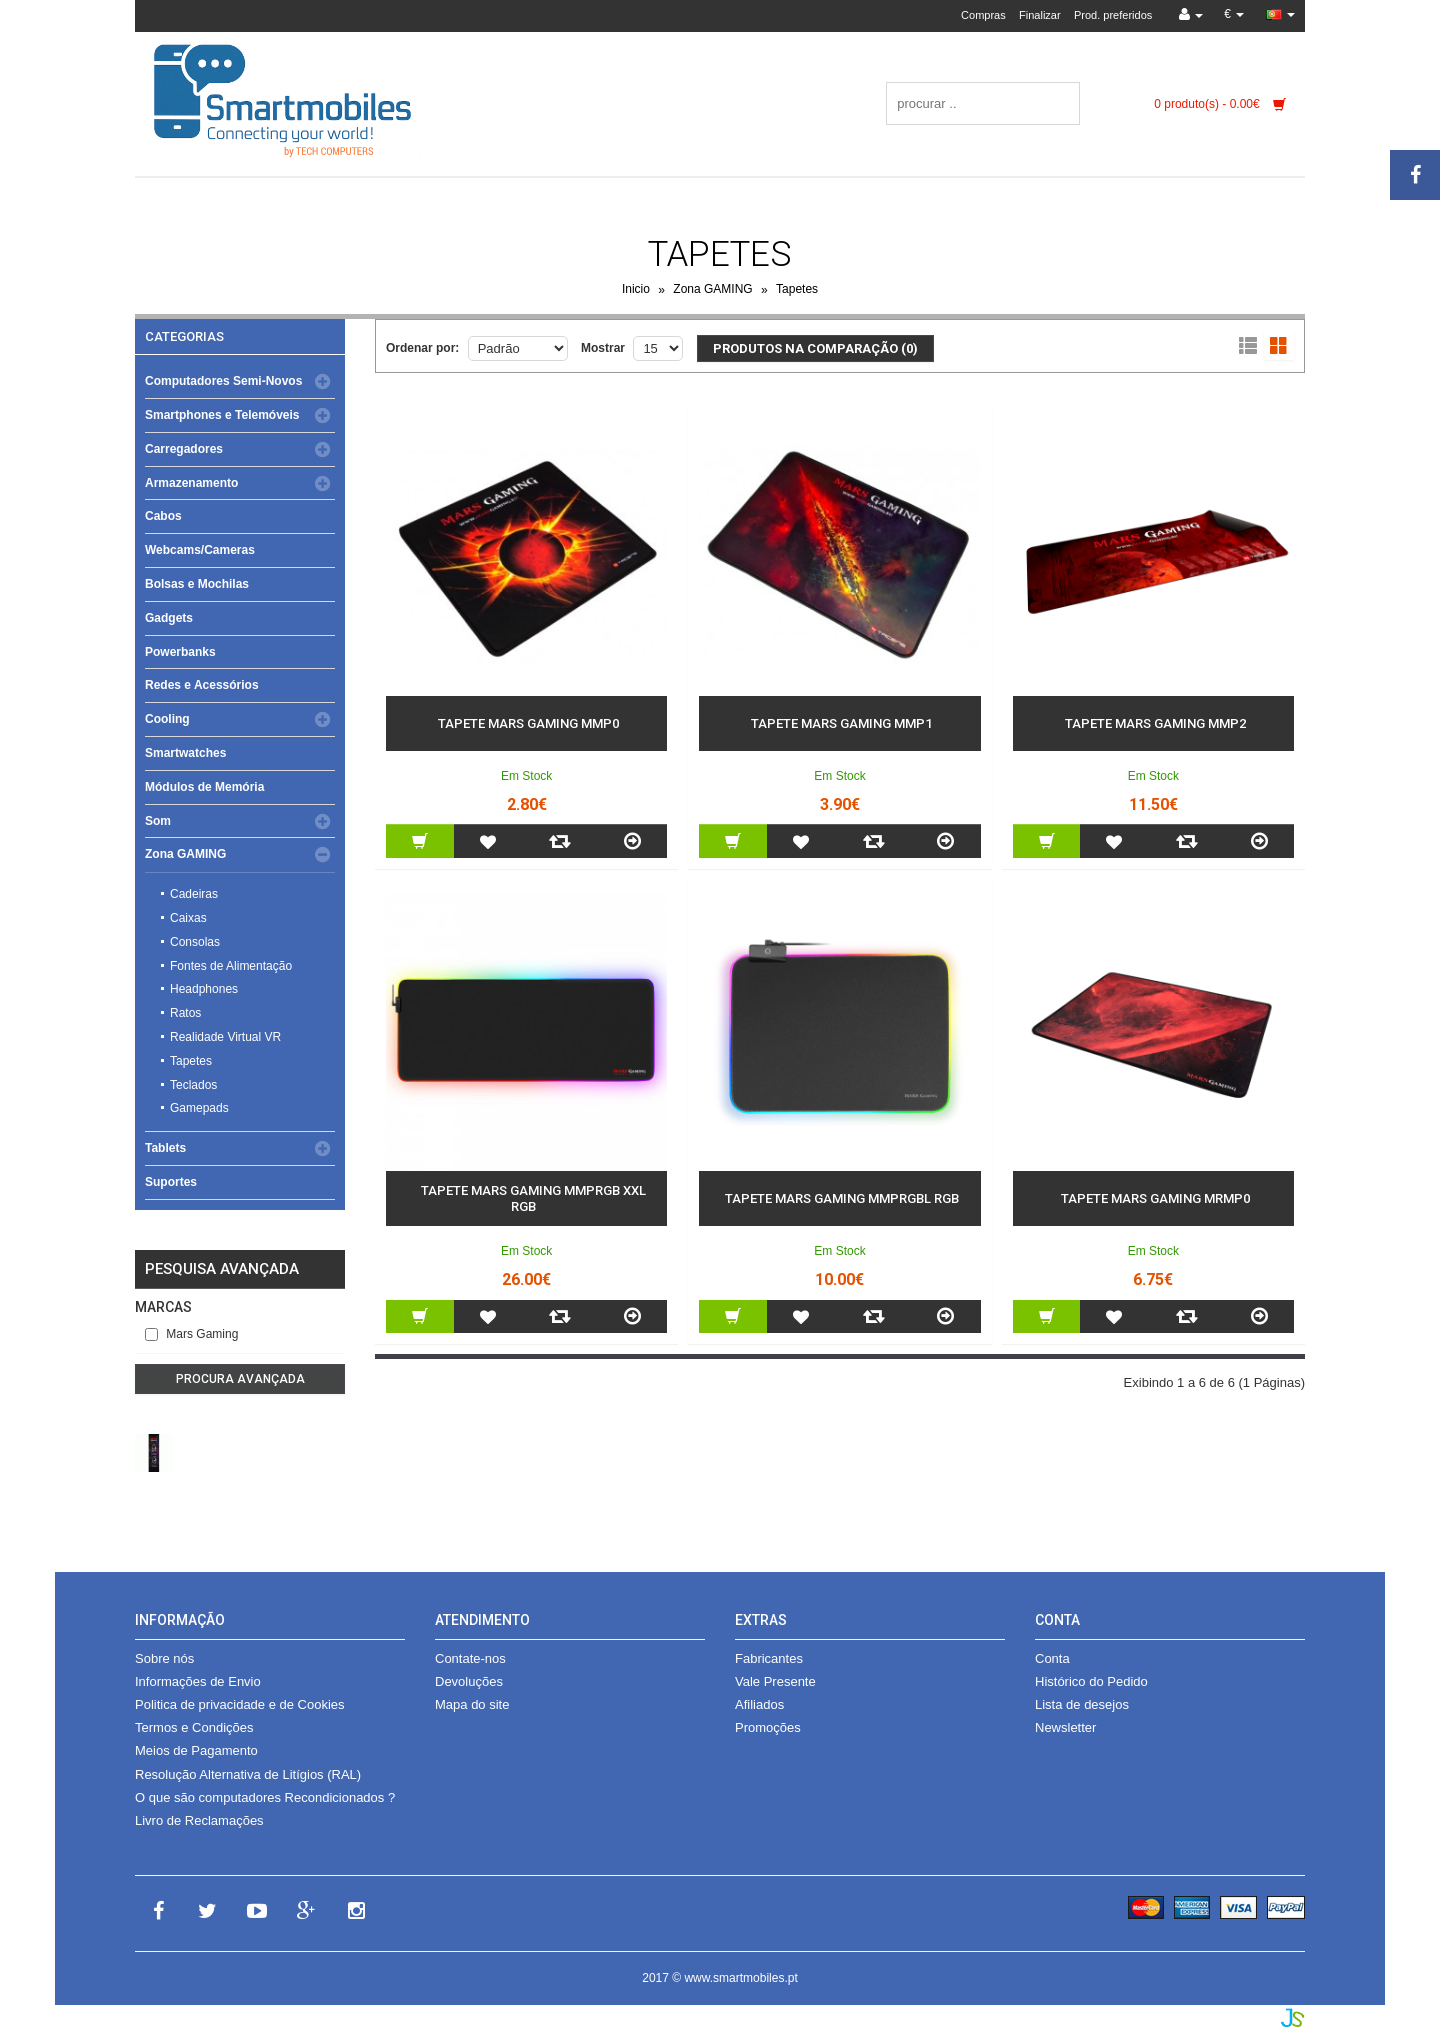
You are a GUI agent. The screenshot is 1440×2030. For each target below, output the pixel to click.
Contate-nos (470, 1658)
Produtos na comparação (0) (815, 348)
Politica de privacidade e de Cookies (240, 1704)
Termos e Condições (194, 1727)
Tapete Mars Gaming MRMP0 (1155, 1198)
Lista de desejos (1082, 1704)
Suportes (171, 1182)
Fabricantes (769, 1658)
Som (158, 821)
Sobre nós (164, 1658)
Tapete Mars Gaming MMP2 (1155, 723)
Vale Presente (775, 1681)
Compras (983, 15)
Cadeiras (194, 894)
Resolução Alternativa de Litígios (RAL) (248, 1774)
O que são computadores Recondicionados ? (265, 1797)
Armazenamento (191, 483)
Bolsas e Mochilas (197, 584)
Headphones (204, 989)
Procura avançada (240, 1379)
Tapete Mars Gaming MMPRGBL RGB (842, 1198)
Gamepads (199, 1108)
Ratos (185, 1013)
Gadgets (169, 618)
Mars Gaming (191, 1334)
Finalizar (1040, 15)
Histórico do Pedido (1091, 1681)
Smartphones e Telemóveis (222, 415)
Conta (1052, 1658)
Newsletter (1065, 1727)
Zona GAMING (712, 290)
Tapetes (797, 290)
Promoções (768, 1727)
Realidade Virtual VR (225, 1037)
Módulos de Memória (204, 787)
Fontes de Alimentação (231, 966)
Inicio (636, 290)
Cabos (163, 516)
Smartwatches (185, 753)
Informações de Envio (198, 1681)
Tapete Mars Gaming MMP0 (528, 723)
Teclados (193, 1085)
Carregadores (184, 449)
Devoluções (469, 1681)
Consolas (195, 942)
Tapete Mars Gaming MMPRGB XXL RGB (533, 1198)
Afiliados (759, 1704)
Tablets (165, 1148)
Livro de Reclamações (199, 1820)
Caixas (188, 918)
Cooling (167, 719)
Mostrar (603, 348)
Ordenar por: (422, 348)
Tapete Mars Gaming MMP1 (841, 723)
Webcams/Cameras (200, 550)
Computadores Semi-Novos (223, 381)
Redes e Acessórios (202, 685)
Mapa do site (472, 1704)
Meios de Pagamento (196, 1750)
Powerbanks (180, 652)
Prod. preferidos (1113, 15)
